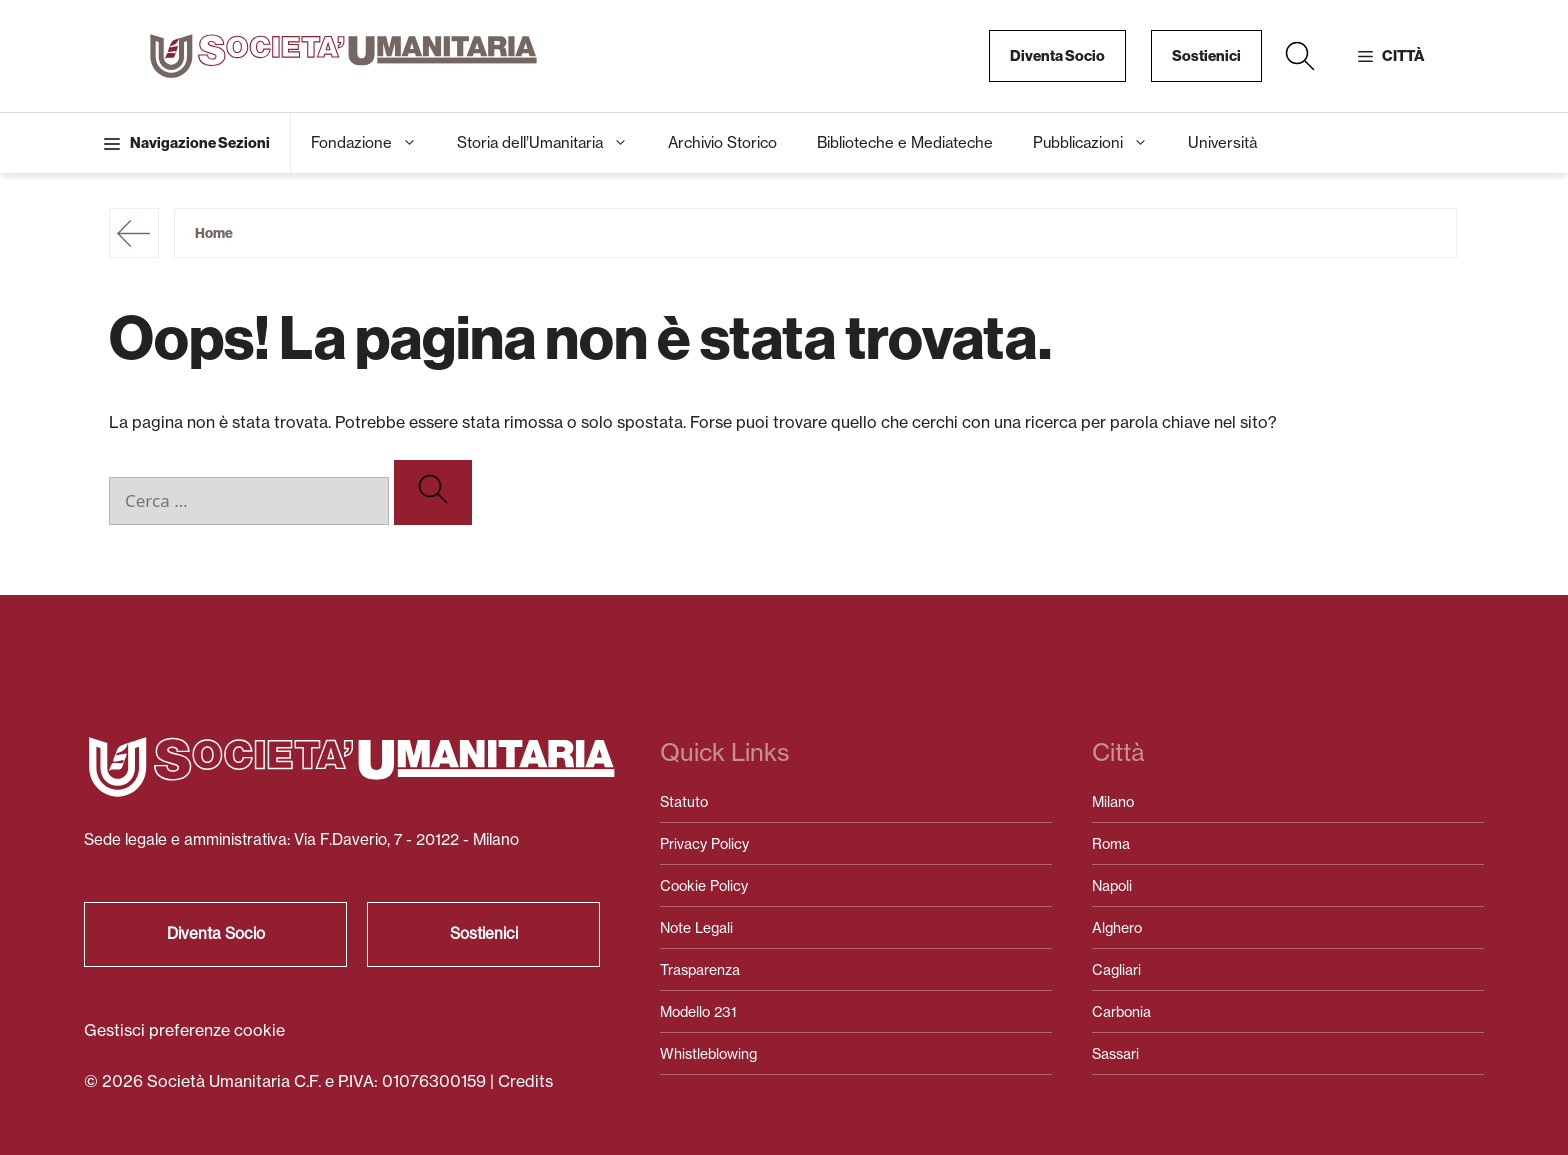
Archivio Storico (722, 142)
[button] (1300, 56)
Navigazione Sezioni (200, 143)
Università (1222, 142)
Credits (525, 1081)
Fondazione (374, 143)
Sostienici (1206, 56)
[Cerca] (433, 492)
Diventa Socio (1057, 56)
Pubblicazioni (1100, 143)
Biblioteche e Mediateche (905, 142)
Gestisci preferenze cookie (184, 1030)
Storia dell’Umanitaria (552, 143)
